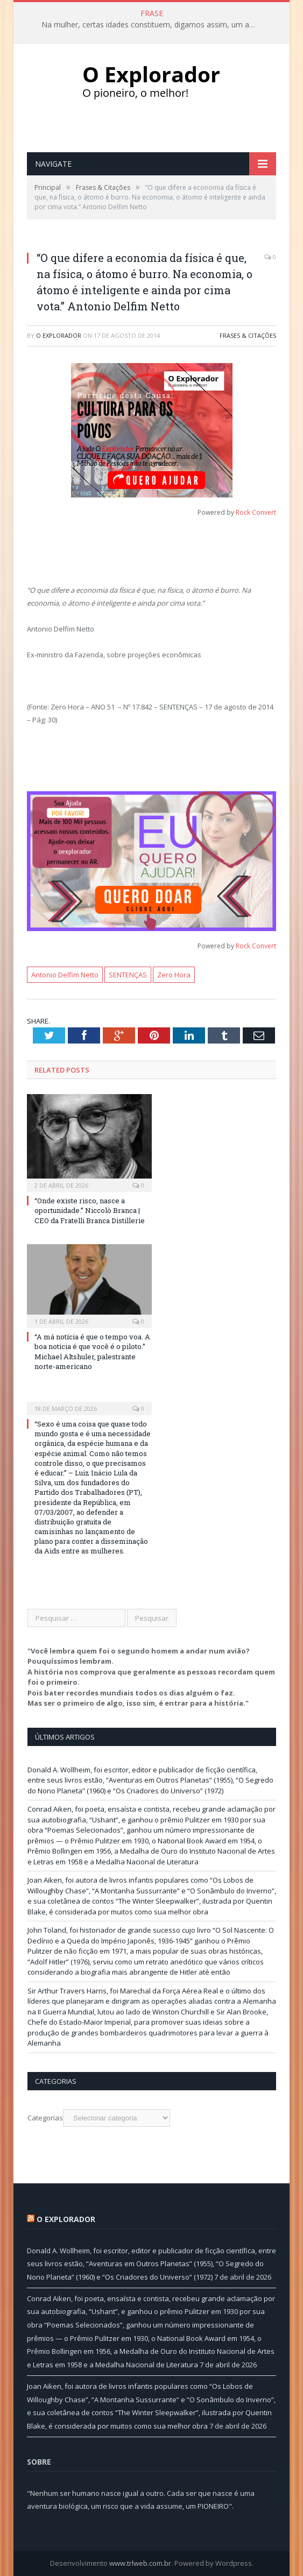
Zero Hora (174, 975)
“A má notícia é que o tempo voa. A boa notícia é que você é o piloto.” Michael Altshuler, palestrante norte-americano (92, 1351)
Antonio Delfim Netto (64, 975)
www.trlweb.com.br (140, 2563)
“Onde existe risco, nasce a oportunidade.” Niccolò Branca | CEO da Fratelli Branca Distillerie (89, 1210)
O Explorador (58, 335)
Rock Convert (256, 512)
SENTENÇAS (128, 975)
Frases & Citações (248, 335)
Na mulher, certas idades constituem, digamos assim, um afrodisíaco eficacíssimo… (151, 25)
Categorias (45, 2118)
